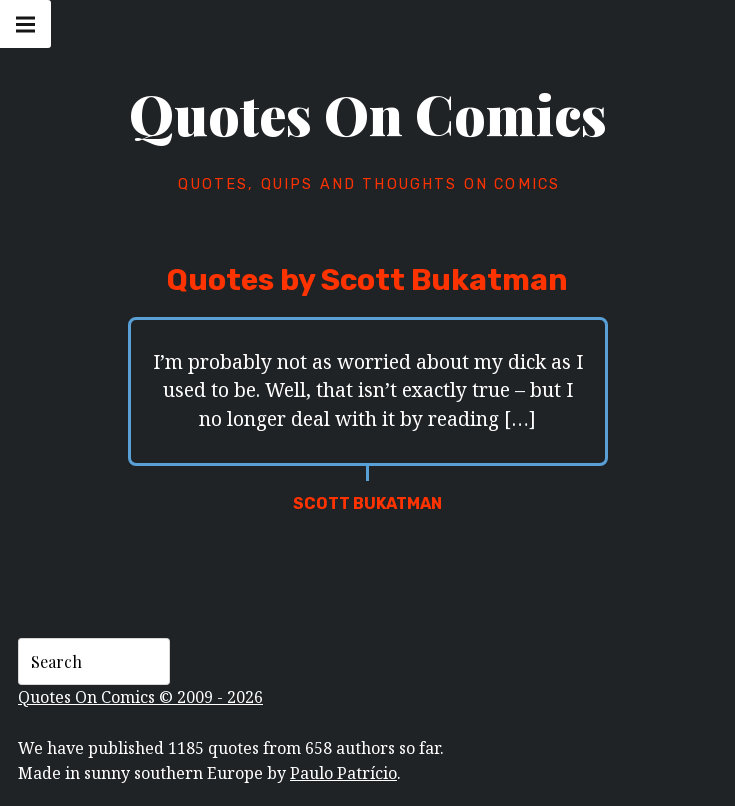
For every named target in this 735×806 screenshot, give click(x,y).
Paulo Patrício (343, 773)
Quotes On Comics (368, 114)
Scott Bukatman (367, 503)
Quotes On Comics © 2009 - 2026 (140, 697)
